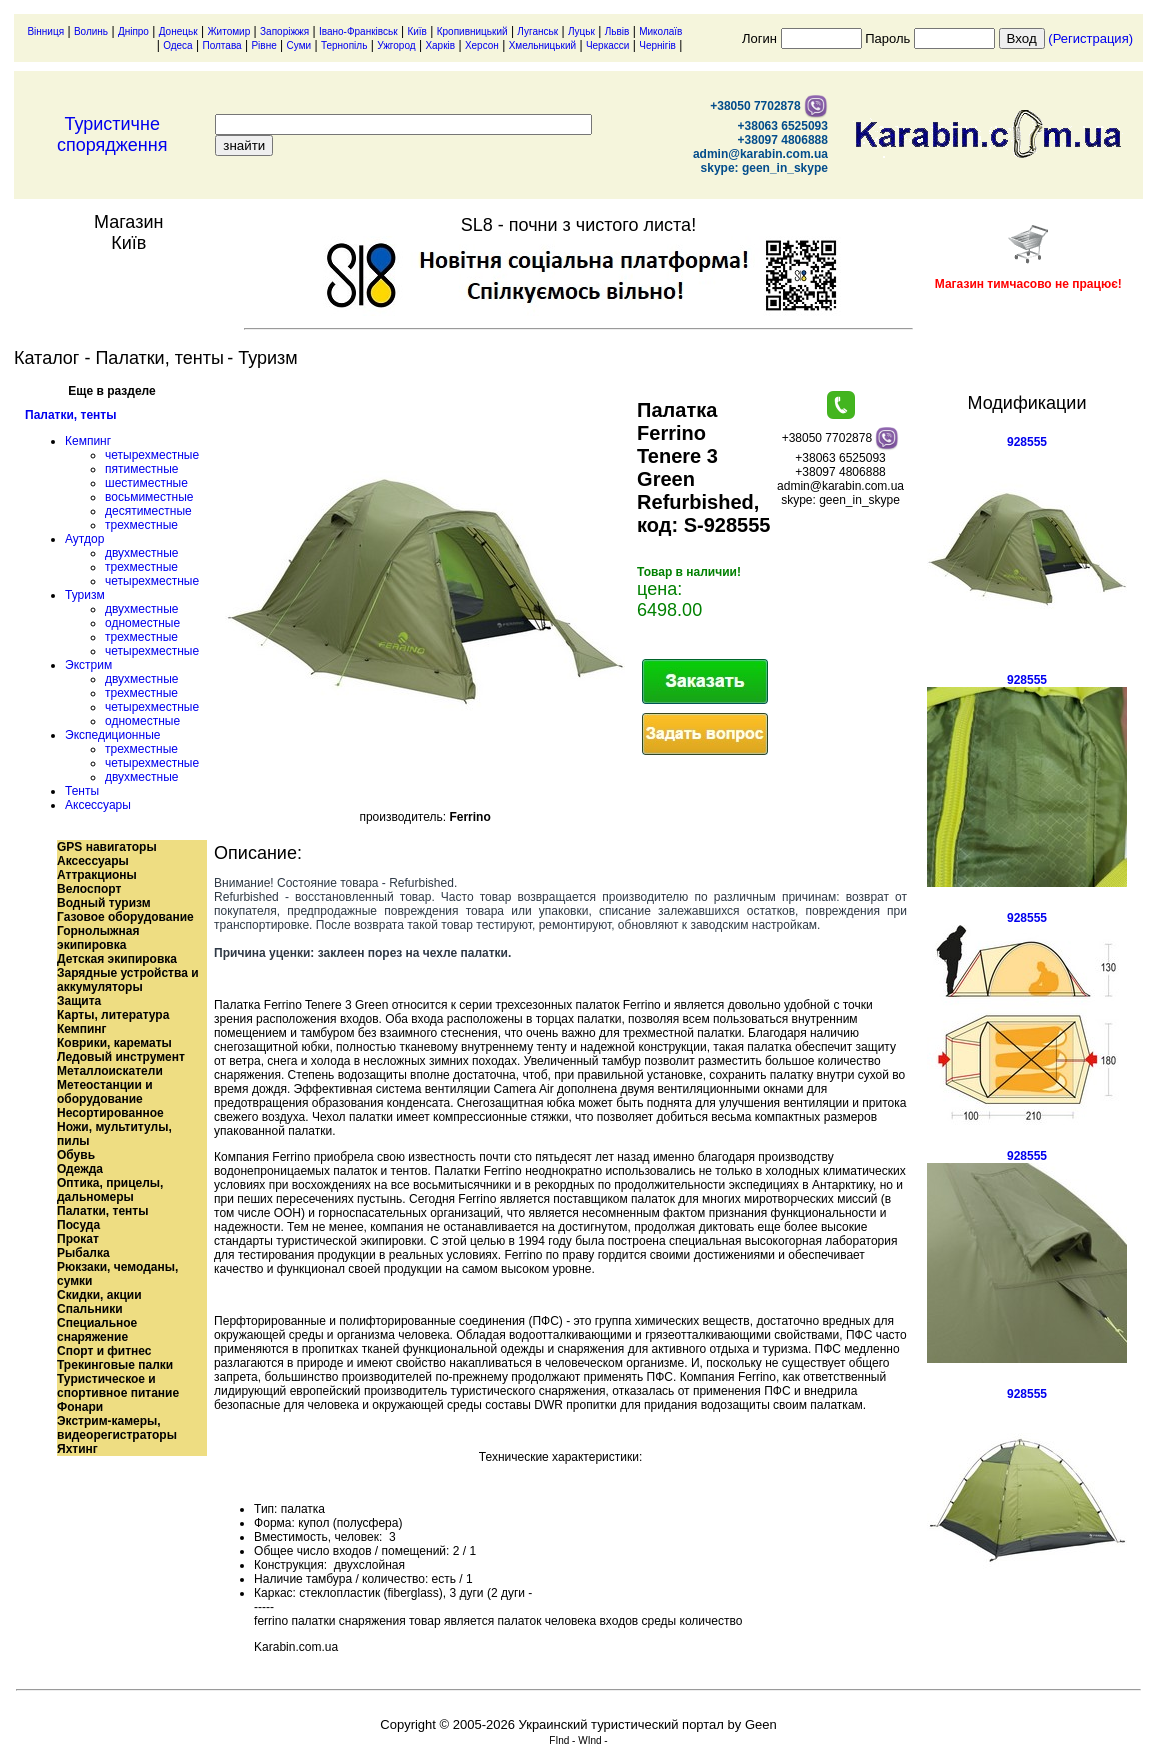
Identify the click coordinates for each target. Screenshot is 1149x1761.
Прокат (78, 1239)
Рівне (263, 45)
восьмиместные (149, 497)
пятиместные (142, 469)
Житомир (228, 31)
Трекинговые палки (115, 1365)
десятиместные (148, 511)
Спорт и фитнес (104, 1351)
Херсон (482, 45)
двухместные (141, 553)
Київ (417, 31)
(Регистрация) (1090, 38)
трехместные (141, 525)
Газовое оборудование (125, 917)
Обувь (76, 1155)
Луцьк (581, 31)
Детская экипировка (117, 959)
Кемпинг (88, 441)
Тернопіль (344, 45)
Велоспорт (89, 889)
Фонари (80, 1407)
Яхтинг (77, 1449)
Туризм (85, 595)
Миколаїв (660, 31)
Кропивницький (472, 31)
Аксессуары (98, 805)
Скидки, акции (99, 1295)
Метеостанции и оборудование (105, 1092)
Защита (79, 1001)
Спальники (90, 1309)
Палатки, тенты (70, 415)
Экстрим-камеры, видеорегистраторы (117, 1428)
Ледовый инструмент (121, 1057)
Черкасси (608, 45)
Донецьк (178, 31)
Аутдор (84, 539)
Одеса (178, 45)
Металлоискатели (110, 1071)
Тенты (82, 791)
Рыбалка (83, 1253)
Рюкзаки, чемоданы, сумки (117, 1274)
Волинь (91, 31)
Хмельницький (542, 45)
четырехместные (152, 455)
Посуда (78, 1225)
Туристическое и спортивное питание (118, 1386)
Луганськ (537, 31)
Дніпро (133, 31)
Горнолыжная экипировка (98, 938)
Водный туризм (104, 903)
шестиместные (146, 483)
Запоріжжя (284, 31)
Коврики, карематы (114, 1043)
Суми (299, 45)
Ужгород (396, 45)
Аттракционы (97, 875)
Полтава (221, 45)
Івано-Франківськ (358, 31)
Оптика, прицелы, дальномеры (110, 1190)
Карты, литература (113, 1015)
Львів (617, 31)
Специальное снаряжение (97, 1330)
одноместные (142, 623)
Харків (440, 45)
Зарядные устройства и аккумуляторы (128, 980)
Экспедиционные (112, 735)
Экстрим (88, 665)
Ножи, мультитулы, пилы (114, 1134)
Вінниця (45, 31)
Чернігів (657, 45)
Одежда (80, 1169)
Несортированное (110, 1113)
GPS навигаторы (107, 847)
